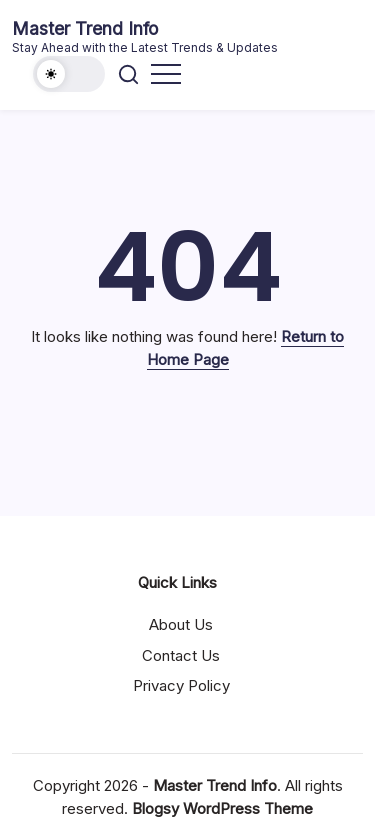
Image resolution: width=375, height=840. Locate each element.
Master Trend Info (85, 28)
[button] (69, 74)
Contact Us (181, 655)
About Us (181, 624)
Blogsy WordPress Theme (222, 808)
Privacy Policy (181, 685)
